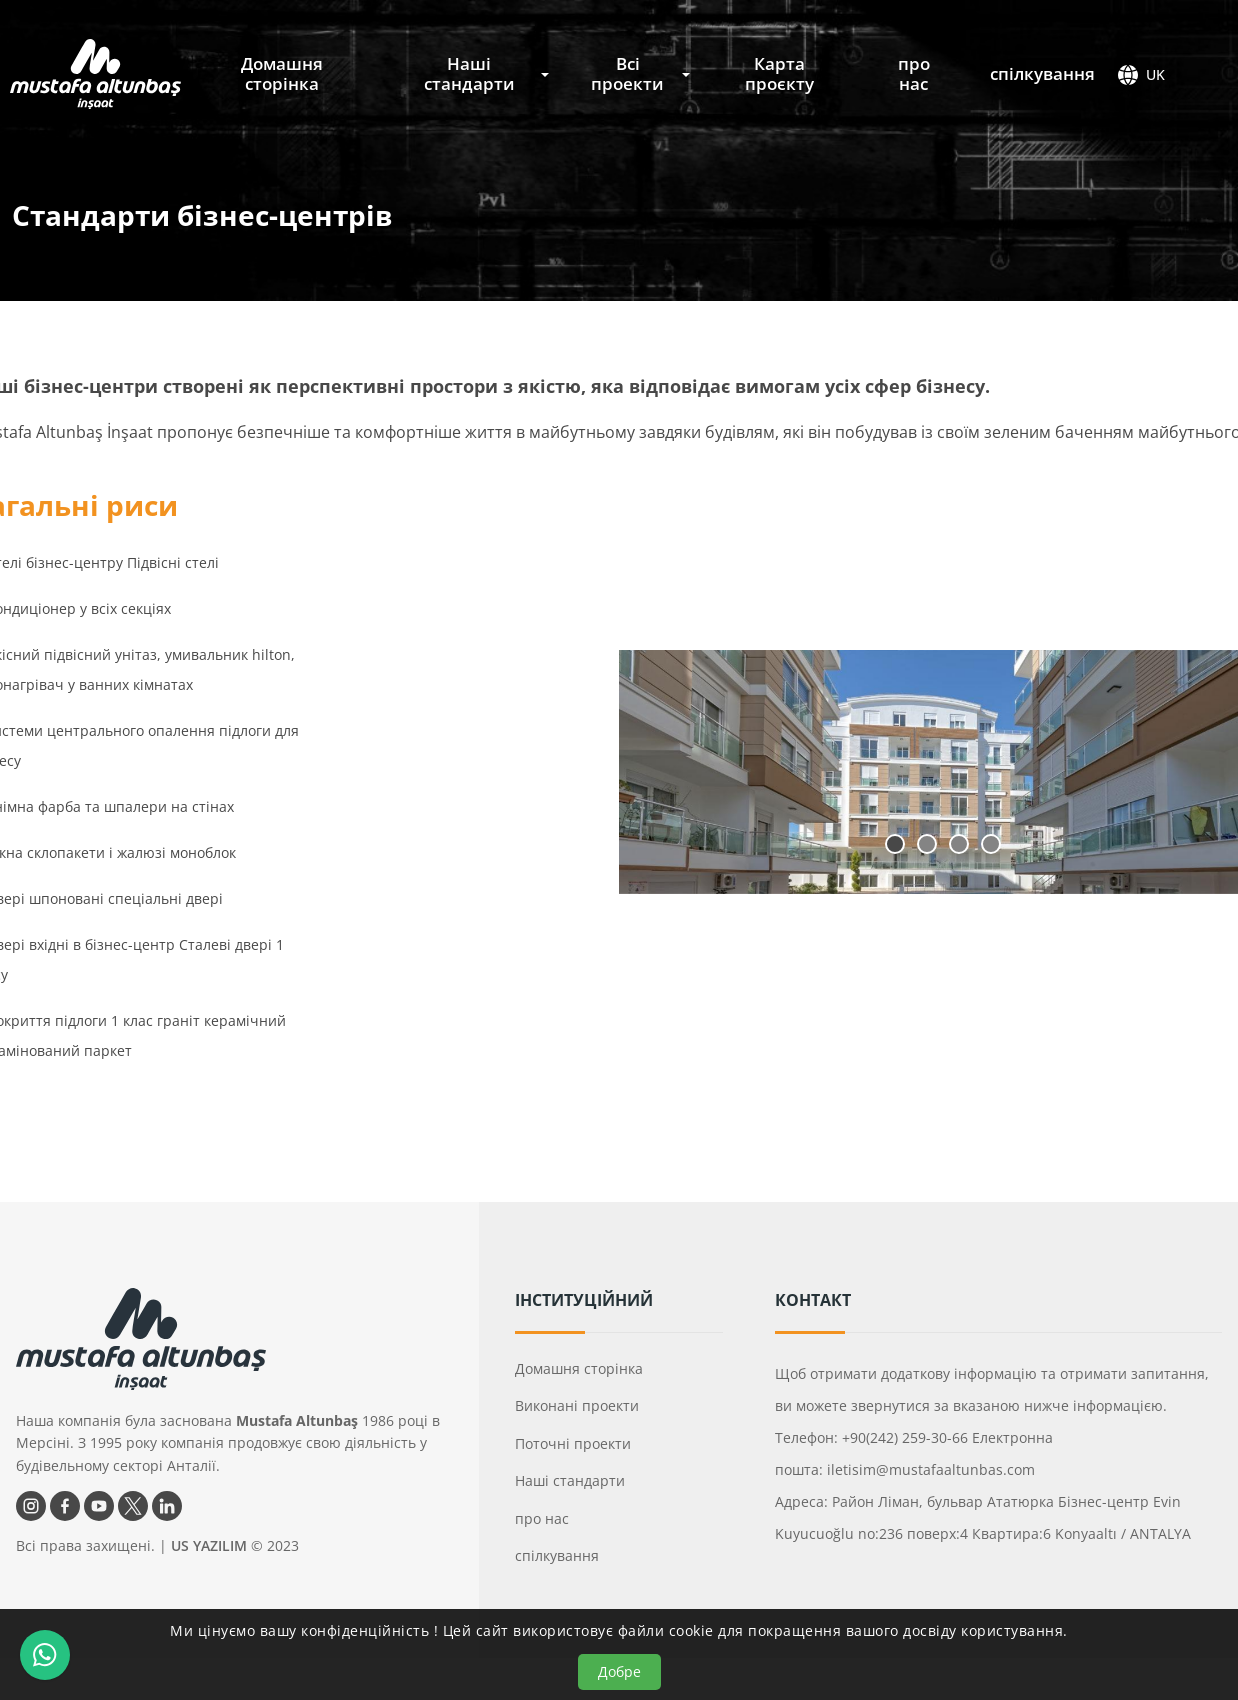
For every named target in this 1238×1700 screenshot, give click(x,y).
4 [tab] (991, 844)
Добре (619, 1671)
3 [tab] (959, 844)
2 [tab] (927, 844)
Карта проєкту (779, 73)
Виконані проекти (577, 1405)
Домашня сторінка (282, 73)
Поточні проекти (573, 1443)
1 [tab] (895, 844)
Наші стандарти (469, 73)
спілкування (1042, 73)
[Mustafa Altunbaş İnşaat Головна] (95, 73)
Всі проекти (627, 73)
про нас (914, 73)
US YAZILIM (209, 1545)
